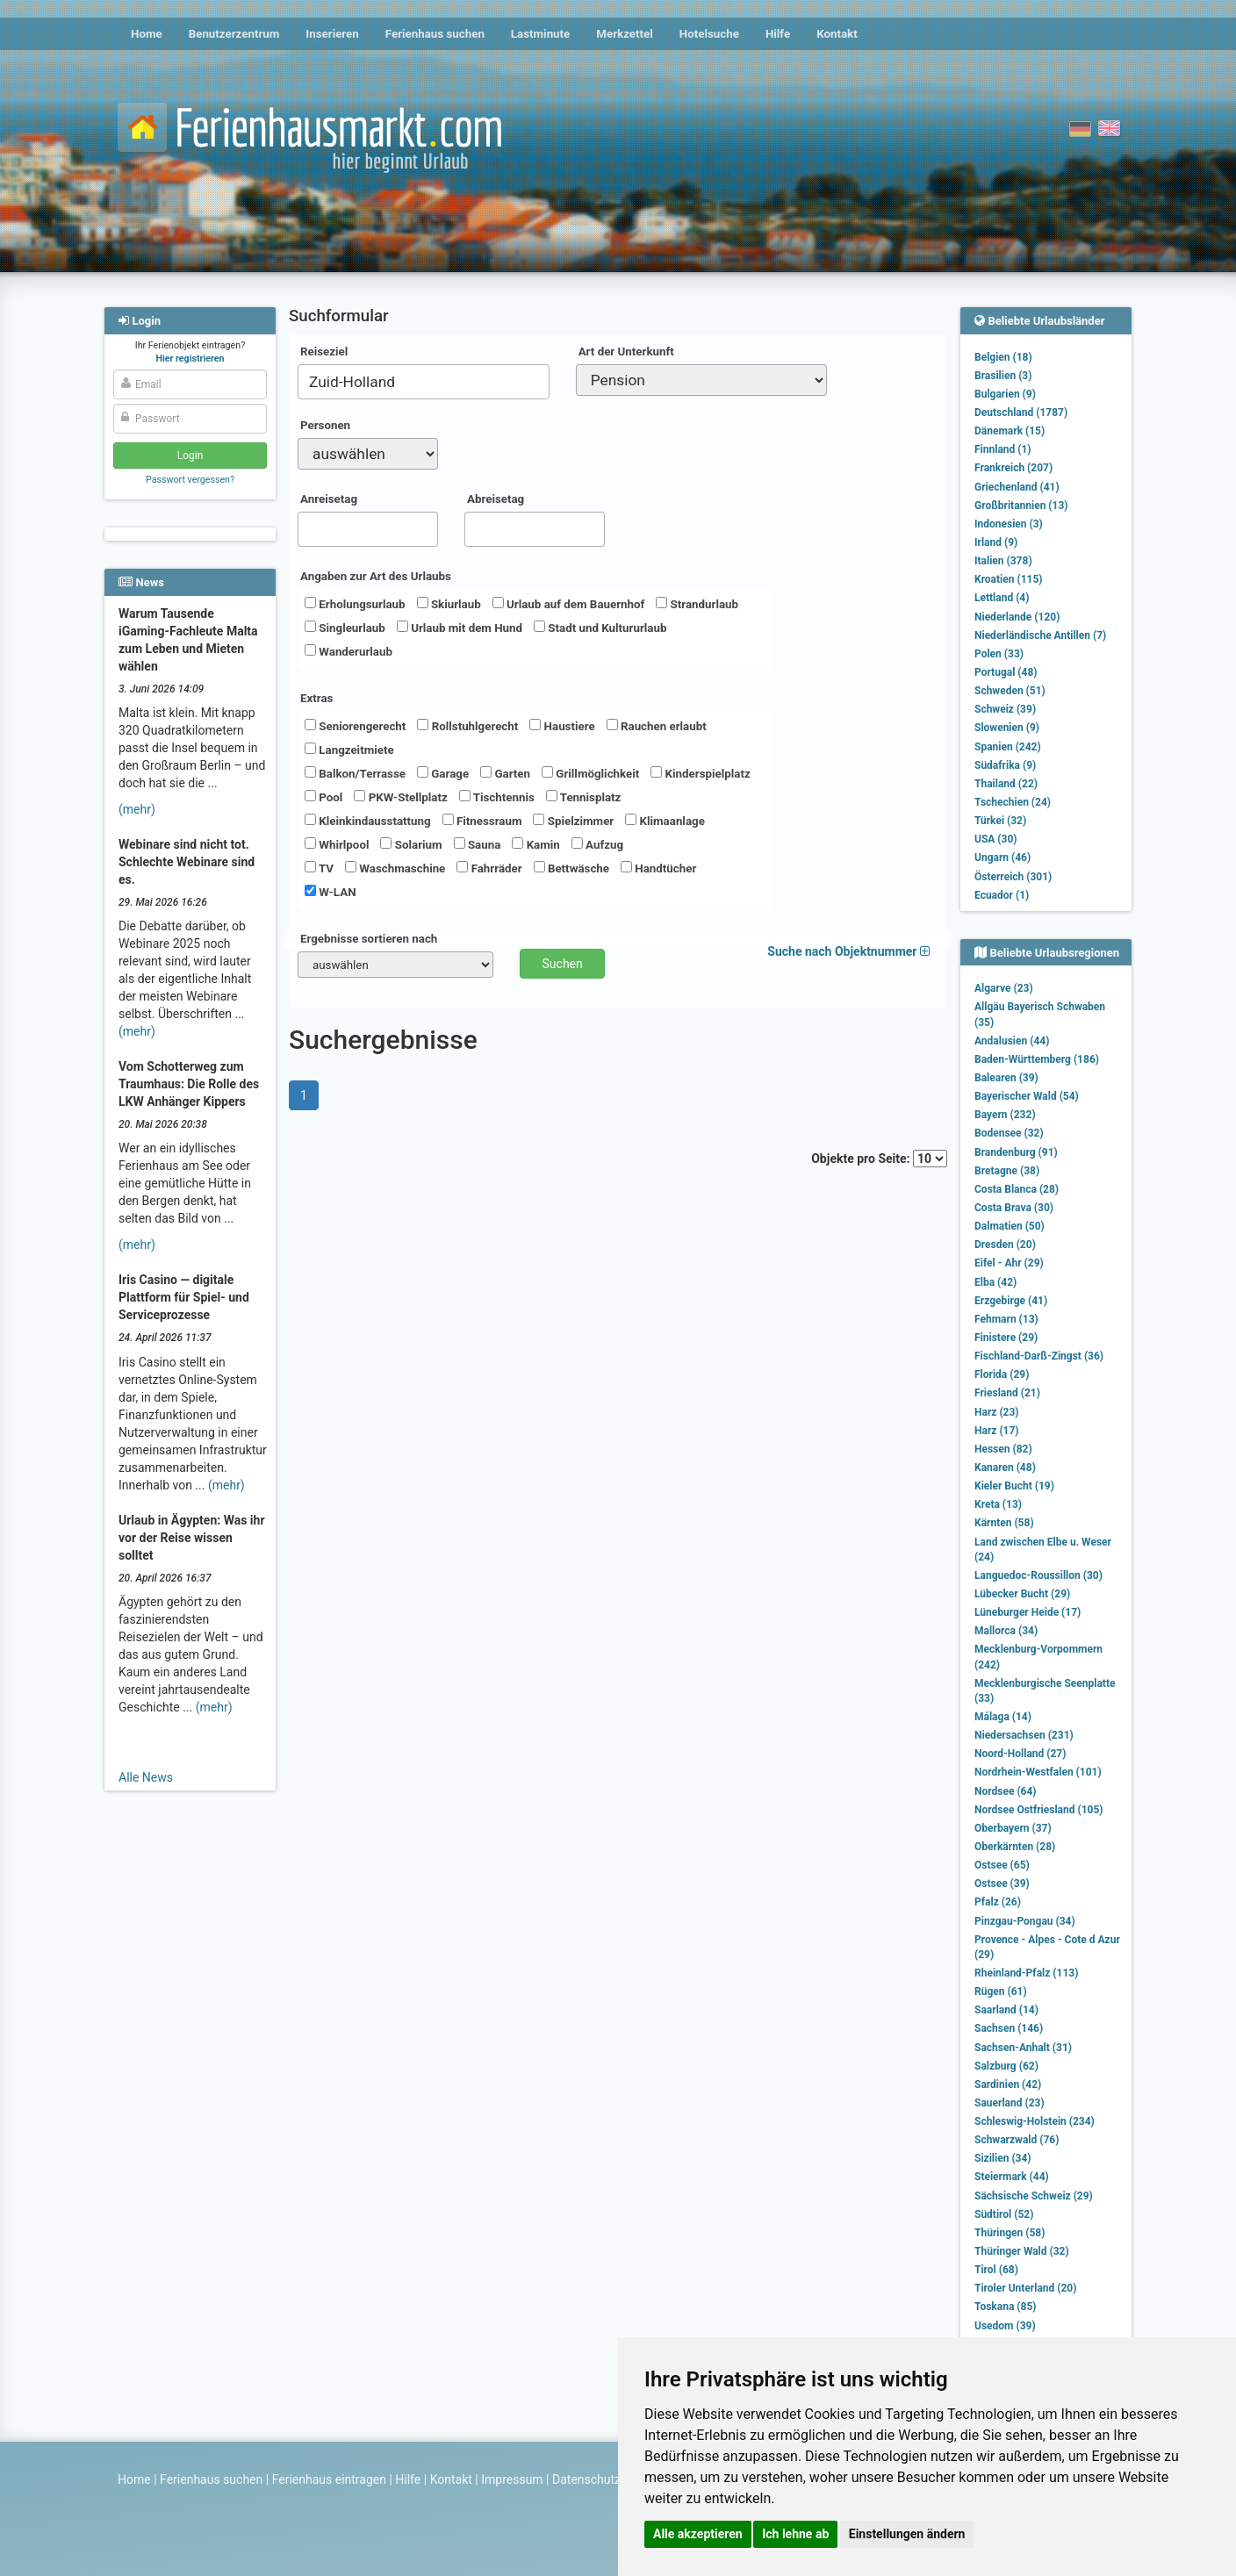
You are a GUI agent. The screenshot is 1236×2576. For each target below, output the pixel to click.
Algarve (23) (1003, 988)
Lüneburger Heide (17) (1027, 1612)
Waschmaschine (395, 868)
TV (319, 868)
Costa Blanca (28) (1016, 1189)
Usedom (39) (1005, 2326)
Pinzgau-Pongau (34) (1024, 1921)
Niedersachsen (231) (1024, 1735)
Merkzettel (624, 33)
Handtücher (658, 868)
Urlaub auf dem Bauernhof (568, 604)
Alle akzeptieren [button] (698, 2534)
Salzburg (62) (1006, 2066)
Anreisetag (328, 499)
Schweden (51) (1010, 691)
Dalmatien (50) (1009, 1226)
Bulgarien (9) (1005, 394)
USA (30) (995, 839)
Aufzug (597, 844)
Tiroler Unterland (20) (1025, 2288)
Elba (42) (995, 1282)
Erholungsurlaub (355, 604)
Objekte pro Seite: (879, 1158)
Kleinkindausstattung (368, 821)
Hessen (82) (1003, 1449)
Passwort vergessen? (190, 479)
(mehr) (137, 809)
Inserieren (331, 33)
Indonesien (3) (1008, 524)
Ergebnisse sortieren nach (368, 938)
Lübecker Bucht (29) (1022, 1594)
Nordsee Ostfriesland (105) (1038, 1810)
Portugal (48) (1006, 672)
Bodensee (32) (1009, 1133)
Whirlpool (337, 844)
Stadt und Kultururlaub (600, 628)
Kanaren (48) (1005, 1467)
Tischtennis (497, 797)
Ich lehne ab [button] (795, 2534)
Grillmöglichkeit (590, 773)
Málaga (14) (1002, 1717)
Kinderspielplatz (700, 773)
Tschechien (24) (1012, 802)
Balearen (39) (1006, 1078)
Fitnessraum (482, 821)
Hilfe (777, 33)
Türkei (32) (1000, 820)
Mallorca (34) (1006, 1631)
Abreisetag (495, 499)
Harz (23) (996, 1412)
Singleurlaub (345, 628)
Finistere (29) (1006, 1337)
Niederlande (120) (1017, 617)
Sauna (477, 844)
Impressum (512, 2479)
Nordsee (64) (1005, 1791)
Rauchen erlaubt (657, 726)
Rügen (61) (1000, 1991)
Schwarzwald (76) (1016, 2140)
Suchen (563, 964)
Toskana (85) (1005, 2306)
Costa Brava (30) (1013, 1208)
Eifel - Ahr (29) (1009, 1263)
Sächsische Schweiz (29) (1033, 2196)
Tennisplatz (584, 797)
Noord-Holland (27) (1020, 1753)
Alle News (146, 1777)
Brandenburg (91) (1016, 1152)
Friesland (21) (1007, 1393)
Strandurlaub (697, 604)
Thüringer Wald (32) (1021, 2251)
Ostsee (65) (1002, 1865)
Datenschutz (586, 2479)
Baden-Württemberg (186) (1036, 1059)
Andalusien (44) (1011, 1041)
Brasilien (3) (1002, 376)
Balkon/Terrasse (355, 773)
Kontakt (837, 33)
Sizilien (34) (1002, 2158)
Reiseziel (324, 351)
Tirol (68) (996, 2270)
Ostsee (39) (1002, 1883)
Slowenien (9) (1006, 727)
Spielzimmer (573, 821)
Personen (325, 425)
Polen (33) (999, 654)
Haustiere (561, 726)
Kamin (535, 844)
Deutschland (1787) (1020, 412)
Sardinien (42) (1007, 2084)
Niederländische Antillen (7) (1040, 635)
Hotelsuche (709, 33)
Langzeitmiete (349, 750)
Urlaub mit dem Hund (459, 628)
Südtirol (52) (1003, 2214)
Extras (316, 698)
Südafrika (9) (1005, 765)
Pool (323, 797)
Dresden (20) (1005, 1244)
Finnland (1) (1002, 449)
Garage (443, 773)
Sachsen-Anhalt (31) (1023, 2047)
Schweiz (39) (1005, 709)
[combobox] (424, 381)
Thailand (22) (1006, 784)
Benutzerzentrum (234, 33)
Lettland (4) (1001, 598)
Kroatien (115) (1008, 579)
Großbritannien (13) (1021, 505)
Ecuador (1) (1001, 895)
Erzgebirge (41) (1010, 1301)
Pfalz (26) (997, 1902)
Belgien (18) (1003, 357)
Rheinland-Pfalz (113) (1026, 1973)
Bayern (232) (1005, 1115)
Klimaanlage (665, 821)
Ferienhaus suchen (435, 33)
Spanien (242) (1007, 747)
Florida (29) (1001, 1374)
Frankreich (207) (1013, 468)
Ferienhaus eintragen (329, 2479)
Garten (505, 773)
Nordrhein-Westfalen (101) (1038, 1772)
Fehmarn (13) (1006, 1319)
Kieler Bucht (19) (1014, 1486)
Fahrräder (488, 868)
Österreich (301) (1013, 877)
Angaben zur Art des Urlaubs (375, 576)
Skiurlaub (449, 604)
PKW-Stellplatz (400, 797)
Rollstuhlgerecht (467, 726)
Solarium (411, 844)
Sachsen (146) (1008, 2028)
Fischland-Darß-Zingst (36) (1038, 1356)
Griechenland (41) (1017, 487)
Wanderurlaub (348, 651)
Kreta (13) (998, 1504)
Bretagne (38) (1006, 1171)
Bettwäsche (571, 868)
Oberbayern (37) (1013, 1828)
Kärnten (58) (1004, 1523)
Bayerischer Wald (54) (1026, 1096)
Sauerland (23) (1009, 2103)
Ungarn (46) (1002, 857)
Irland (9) (995, 542)
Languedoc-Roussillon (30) (1038, 1575)
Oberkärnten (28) (1014, 1847)
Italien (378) (1003, 561)
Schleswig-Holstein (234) (1034, 2121)
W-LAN (330, 892)
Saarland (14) (1006, 2010)
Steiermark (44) (1011, 2177)
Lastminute (540, 33)
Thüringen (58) (1009, 2233)
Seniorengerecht (355, 726)
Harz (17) (996, 1430)
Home (146, 33)
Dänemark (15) (1009, 431)
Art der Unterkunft (626, 351)
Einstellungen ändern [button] (907, 2534)
